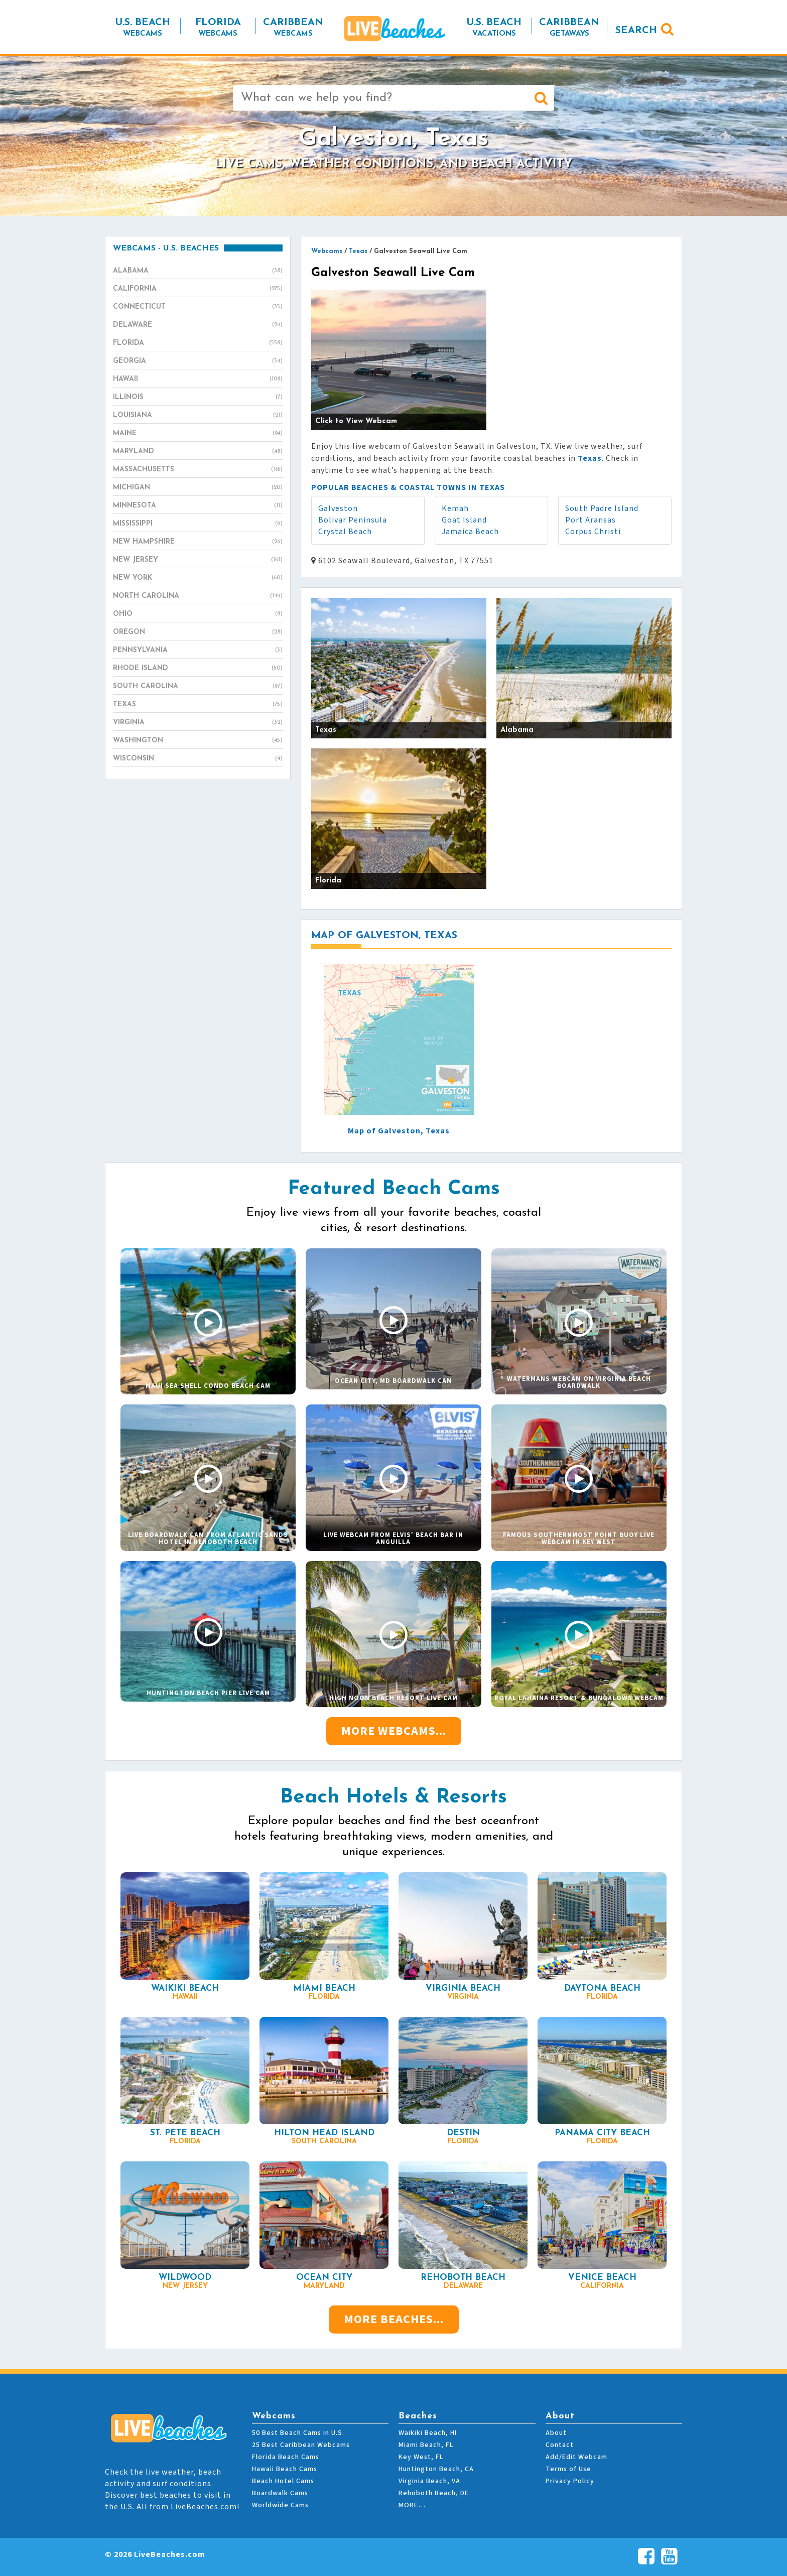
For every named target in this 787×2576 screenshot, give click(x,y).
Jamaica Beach (470, 531)
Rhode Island (198, 669)
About (556, 2433)
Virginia (198, 723)
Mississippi (198, 524)
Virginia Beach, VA (429, 2481)
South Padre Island (601, 508)
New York (198, 578)
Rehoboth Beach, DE (434, 2493)
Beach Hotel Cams (283, 2481)
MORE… (412, 2505)
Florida (198, 343)
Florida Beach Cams (285, 2457)
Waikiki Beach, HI (428, 2433)
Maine (198, 434)
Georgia (198, 361)
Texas (198, 705)
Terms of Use (568, 2469)
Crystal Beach (345, 531)
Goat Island (464, 520)
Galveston (338, 508)
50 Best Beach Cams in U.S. (298, 2433)
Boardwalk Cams (280, 2493)
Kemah (455, 508)
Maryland (198, 452)
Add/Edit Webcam (576, 2457)
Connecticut (198, 307)
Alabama (198, 271)
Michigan (198, 488)
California (198, 289)
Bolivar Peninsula (352, 520)
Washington (198, 741)
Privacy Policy (570, 2481)
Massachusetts (198, 470)
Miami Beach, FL (426, 2445)
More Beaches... (394, 2319)
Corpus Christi (593, 531)
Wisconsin (198, 759)
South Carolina (198, 687)
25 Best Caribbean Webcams (301, 2445)
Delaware (198, 325)
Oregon (198, 632)
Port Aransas (590, 520)
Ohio (198, 614)
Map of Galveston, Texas (399, 1130)
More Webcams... (393, 1731)
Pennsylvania (198, 651)
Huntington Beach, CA (436, 2469)
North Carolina (198, 596)
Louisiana (198, 416)
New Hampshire (198, 542)
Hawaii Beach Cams (284, 2469)
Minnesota (198, 506)
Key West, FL (421, 2457)
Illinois (198, 398)
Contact (560, 2445)
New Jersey (198, 560)
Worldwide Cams (280, 2505)
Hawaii (198, 379)
